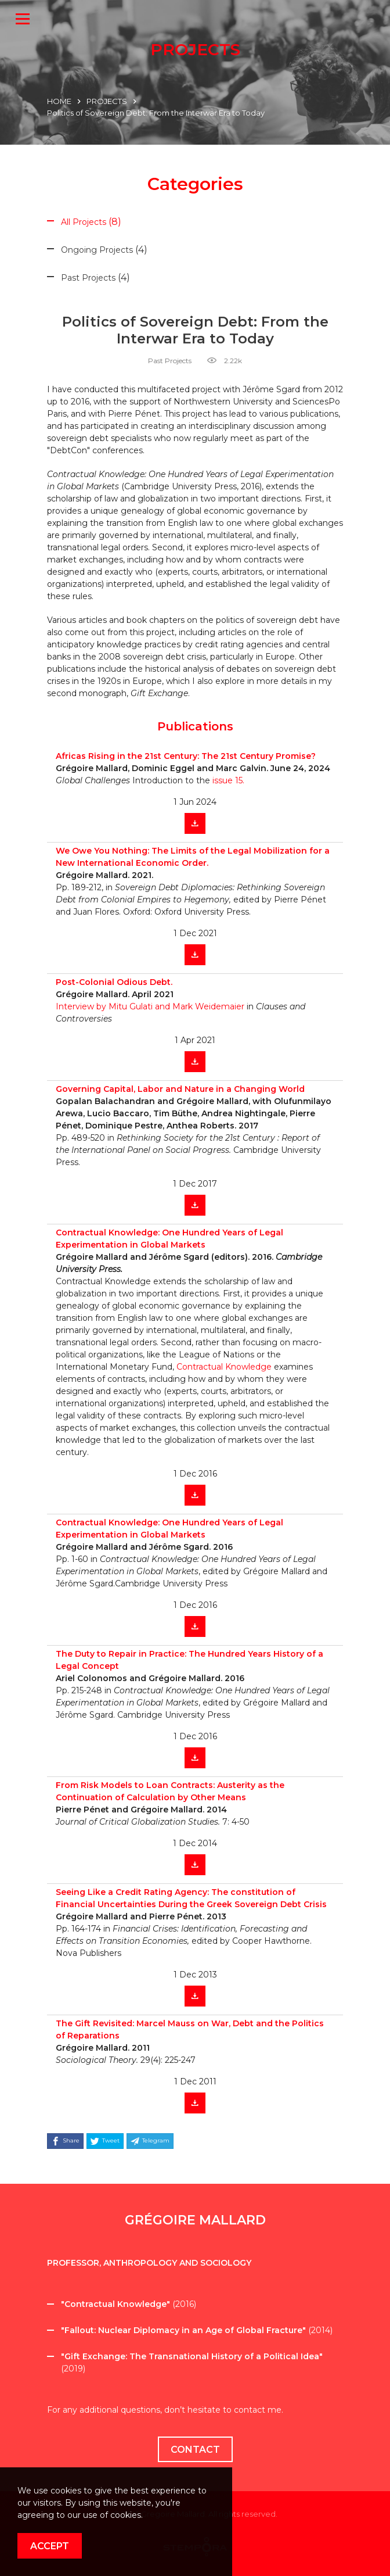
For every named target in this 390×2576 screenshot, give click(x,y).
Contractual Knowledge (224, 1367)
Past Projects (170, 360)
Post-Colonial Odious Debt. (114, 982)
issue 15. (228, 780)
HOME (59, 101)
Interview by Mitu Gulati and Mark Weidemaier (151, 1006)
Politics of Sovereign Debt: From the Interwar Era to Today (156, 112)
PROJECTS (106, 101)
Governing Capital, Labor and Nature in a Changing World (180, 1089)
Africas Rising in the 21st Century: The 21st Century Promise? (186, 756)
